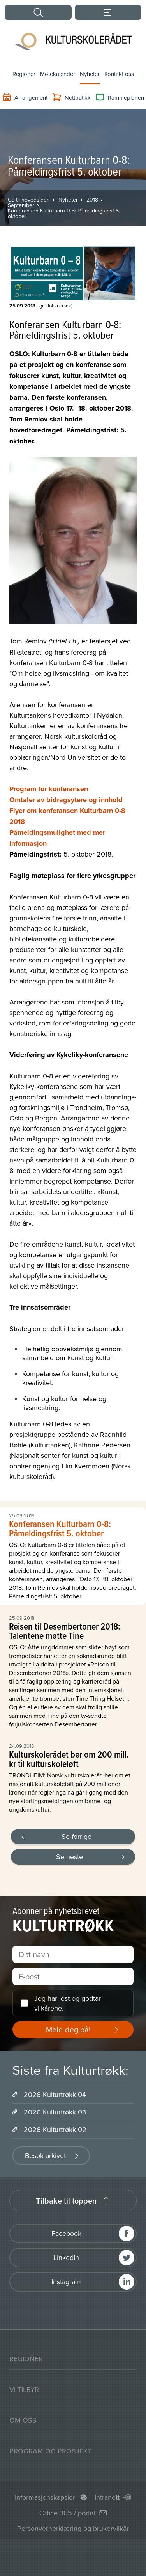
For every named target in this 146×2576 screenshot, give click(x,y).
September (21, 205)
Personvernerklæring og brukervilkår (73, 2528)
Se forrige (76, 1836)
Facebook (66, 2233)
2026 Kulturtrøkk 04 (55, 2094)
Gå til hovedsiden (29, 199)
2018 (92, 199)
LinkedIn (66, 2257)
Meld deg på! (68, 2029)
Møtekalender (57, 74)
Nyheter (90, 74)
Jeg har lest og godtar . (67, 2003)
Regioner (23, 74)
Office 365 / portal (67, 2513)
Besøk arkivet (45, 2155)
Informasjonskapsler (45, 2497)
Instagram (66, 2281)
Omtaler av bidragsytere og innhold (66, 800)
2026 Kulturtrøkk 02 (55, 2129)
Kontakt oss (119, 74)
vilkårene (48, 2008)
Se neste (69, 1856)
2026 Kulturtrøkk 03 (55, 2112)
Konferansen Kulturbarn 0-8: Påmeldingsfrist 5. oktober (64, 213)
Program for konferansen (48, 789)
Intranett (107, 2497)
